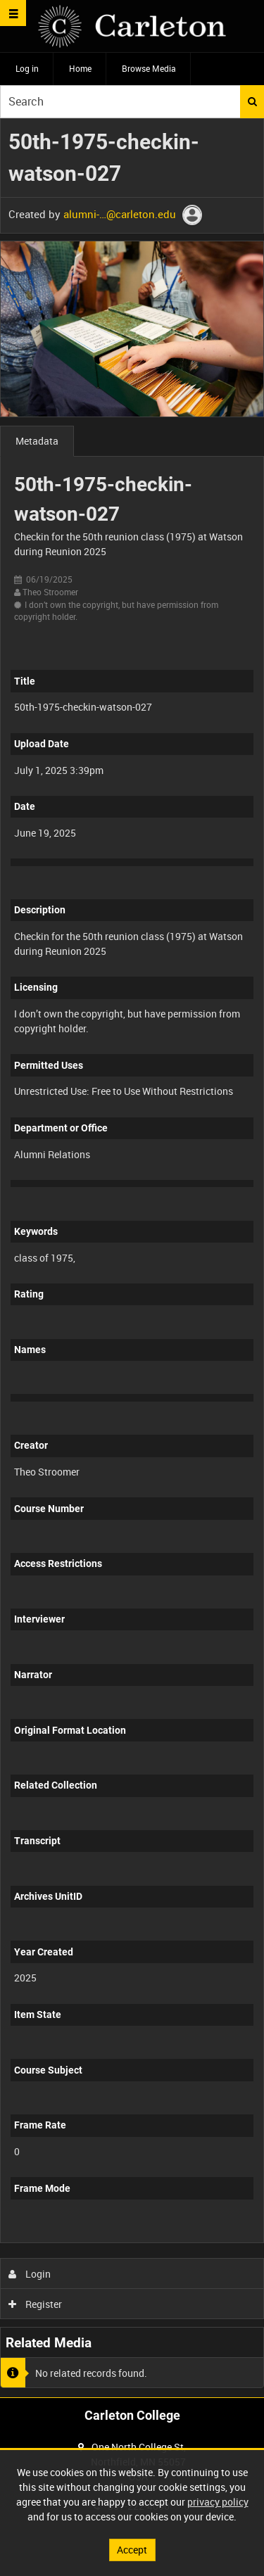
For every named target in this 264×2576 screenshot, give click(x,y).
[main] (132, 1257)
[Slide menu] (13, 13)
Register (35, 2304)
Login (29, 2273)
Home (80, 68)
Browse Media (149, 68)
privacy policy (218, 2501)
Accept (132, 2549)
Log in (27, 68)
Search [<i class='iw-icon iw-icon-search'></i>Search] (252, 101)
